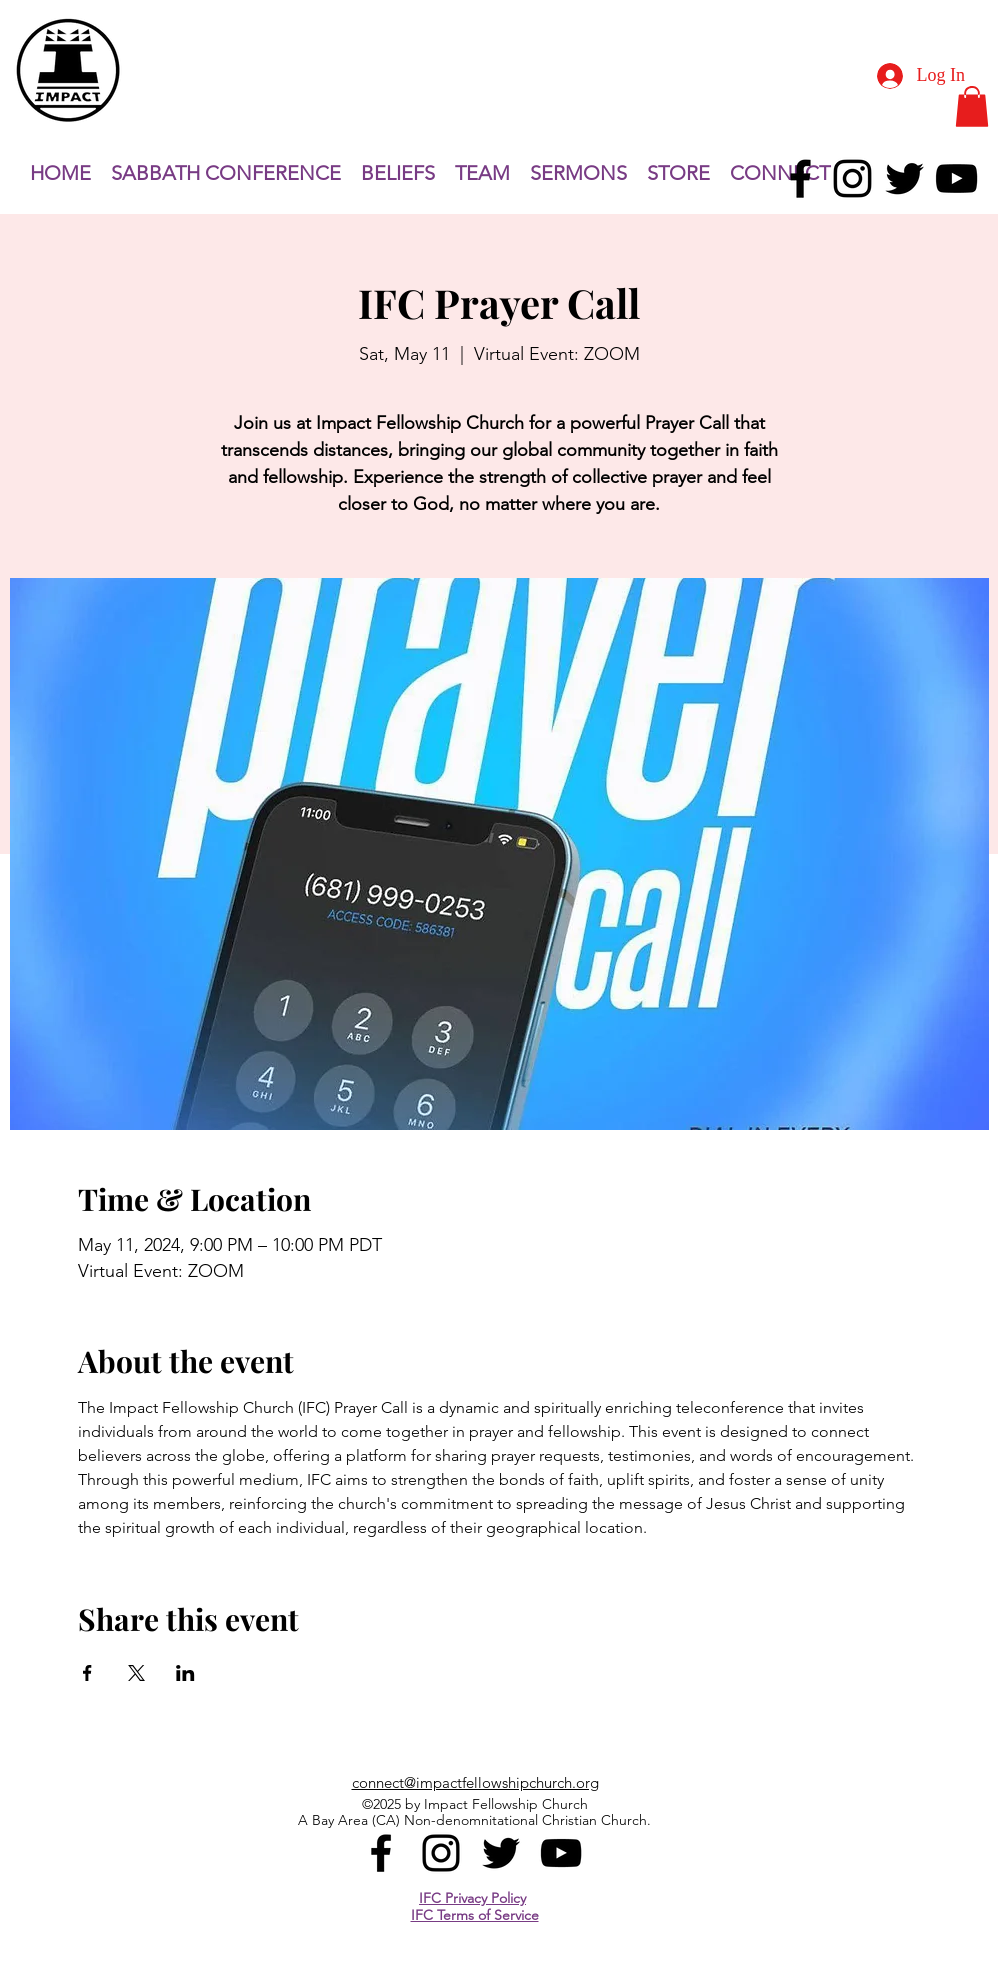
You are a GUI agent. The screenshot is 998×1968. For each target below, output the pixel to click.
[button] (972, 106)
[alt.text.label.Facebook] (800, 178)
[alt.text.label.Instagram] (852, 178)
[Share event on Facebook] (87, 1673)
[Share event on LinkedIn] (185, 1673)
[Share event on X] (136, 1673)
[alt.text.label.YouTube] (956, 178)
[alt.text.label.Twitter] (904, 178)
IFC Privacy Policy (472, 1898)
